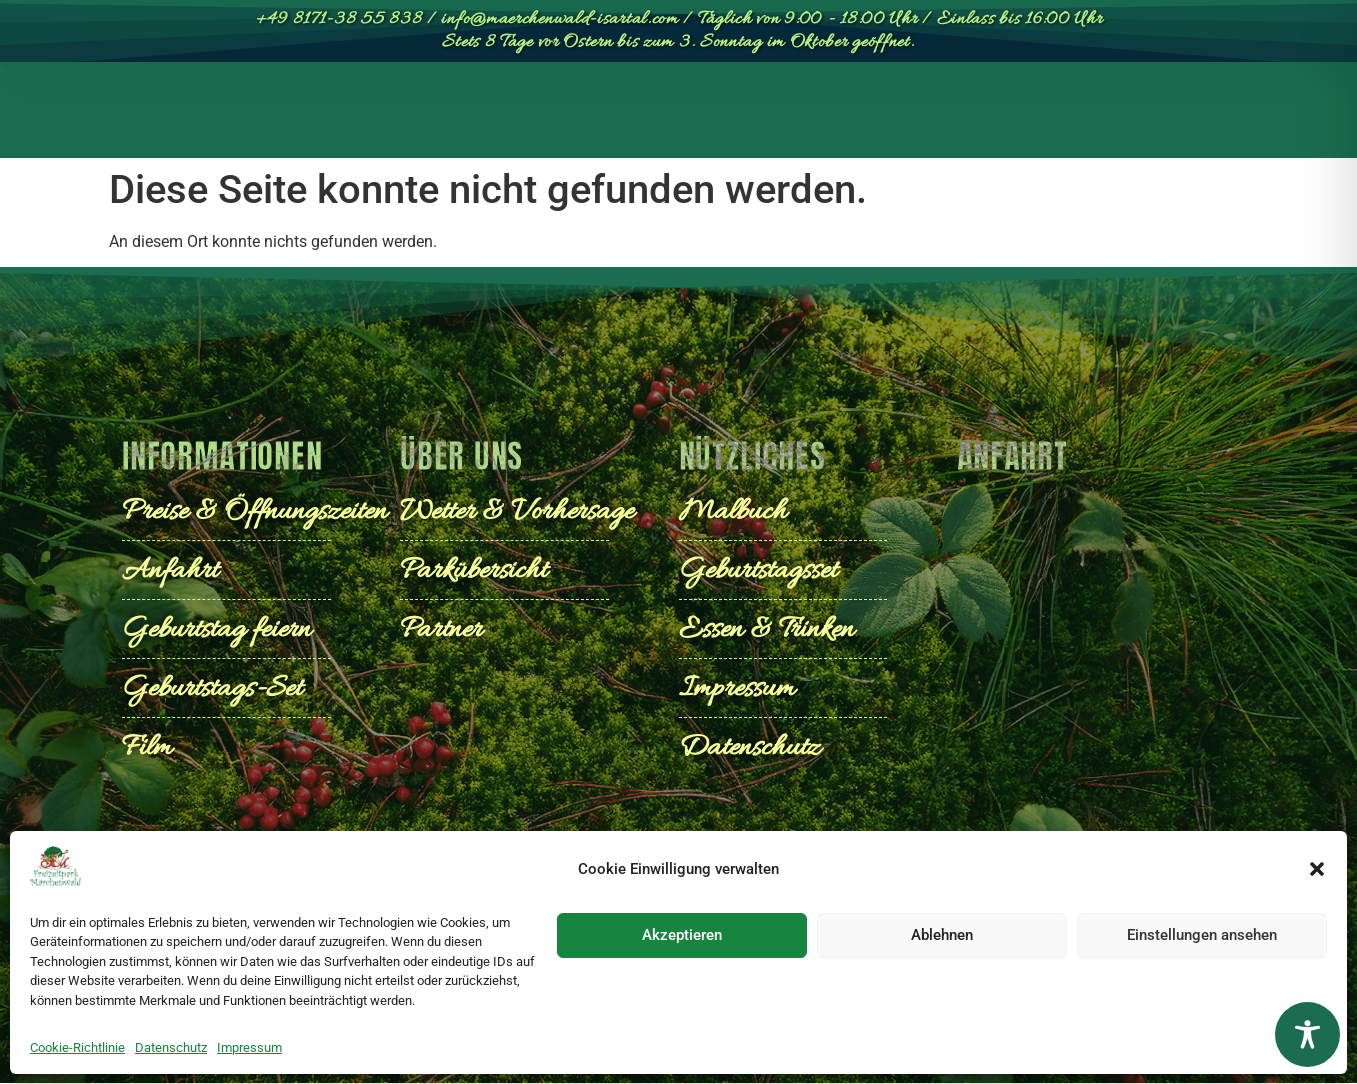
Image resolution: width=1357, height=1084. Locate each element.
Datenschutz (171, 1047)
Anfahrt (1031, 115)
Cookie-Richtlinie (77, 1047)
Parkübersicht (331, 115)
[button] (1317, 869)
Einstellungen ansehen (1202, 935)
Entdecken (732, 114)
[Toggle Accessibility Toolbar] (1307, 1034)
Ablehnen (942, 935)
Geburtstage (891, 114)
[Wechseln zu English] (1148, 115)
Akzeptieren (682, 935)
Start (206, 115)
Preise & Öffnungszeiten (535, 115)
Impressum (249, 1047)
